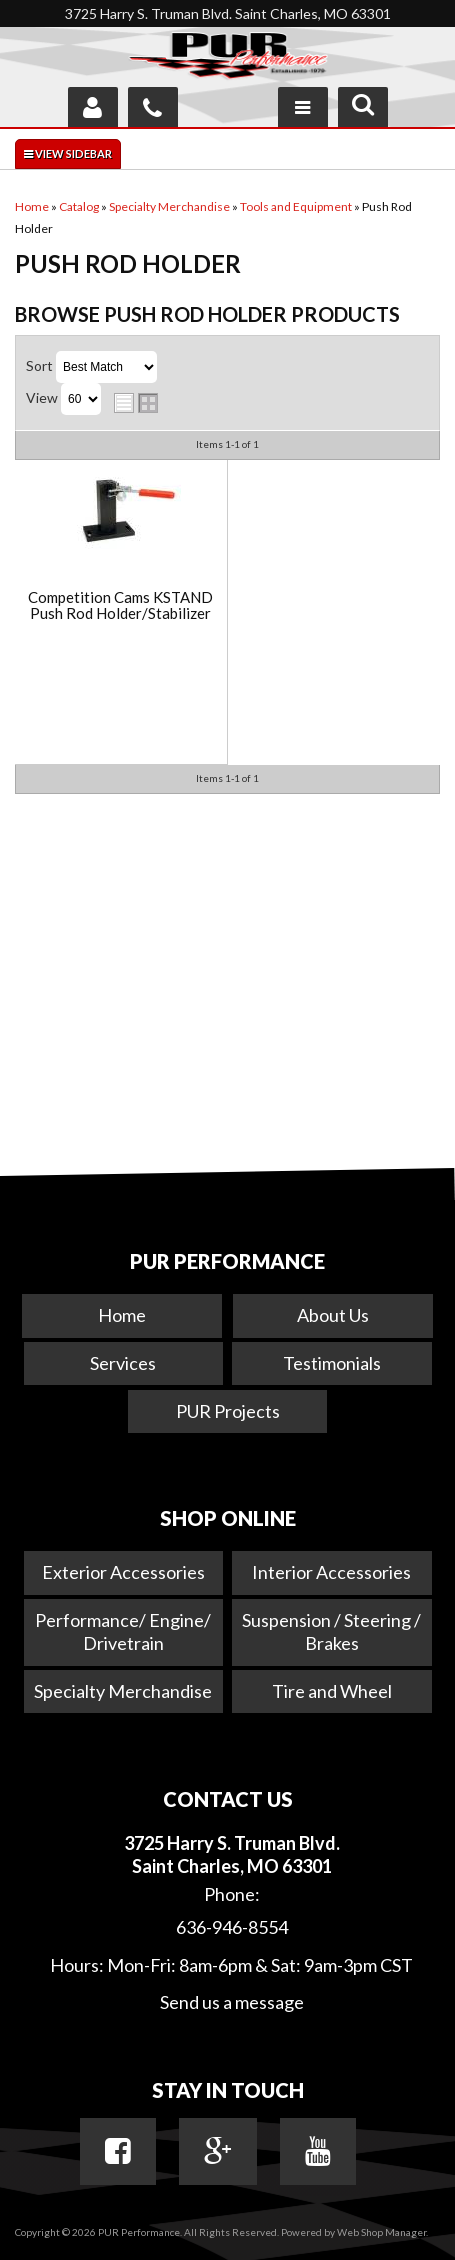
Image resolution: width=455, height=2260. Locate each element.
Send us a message (232, 2002)
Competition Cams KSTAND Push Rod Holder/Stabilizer (120, 605)
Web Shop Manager (381, 2232)
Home (122, 1315)
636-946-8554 (232, 1927)
